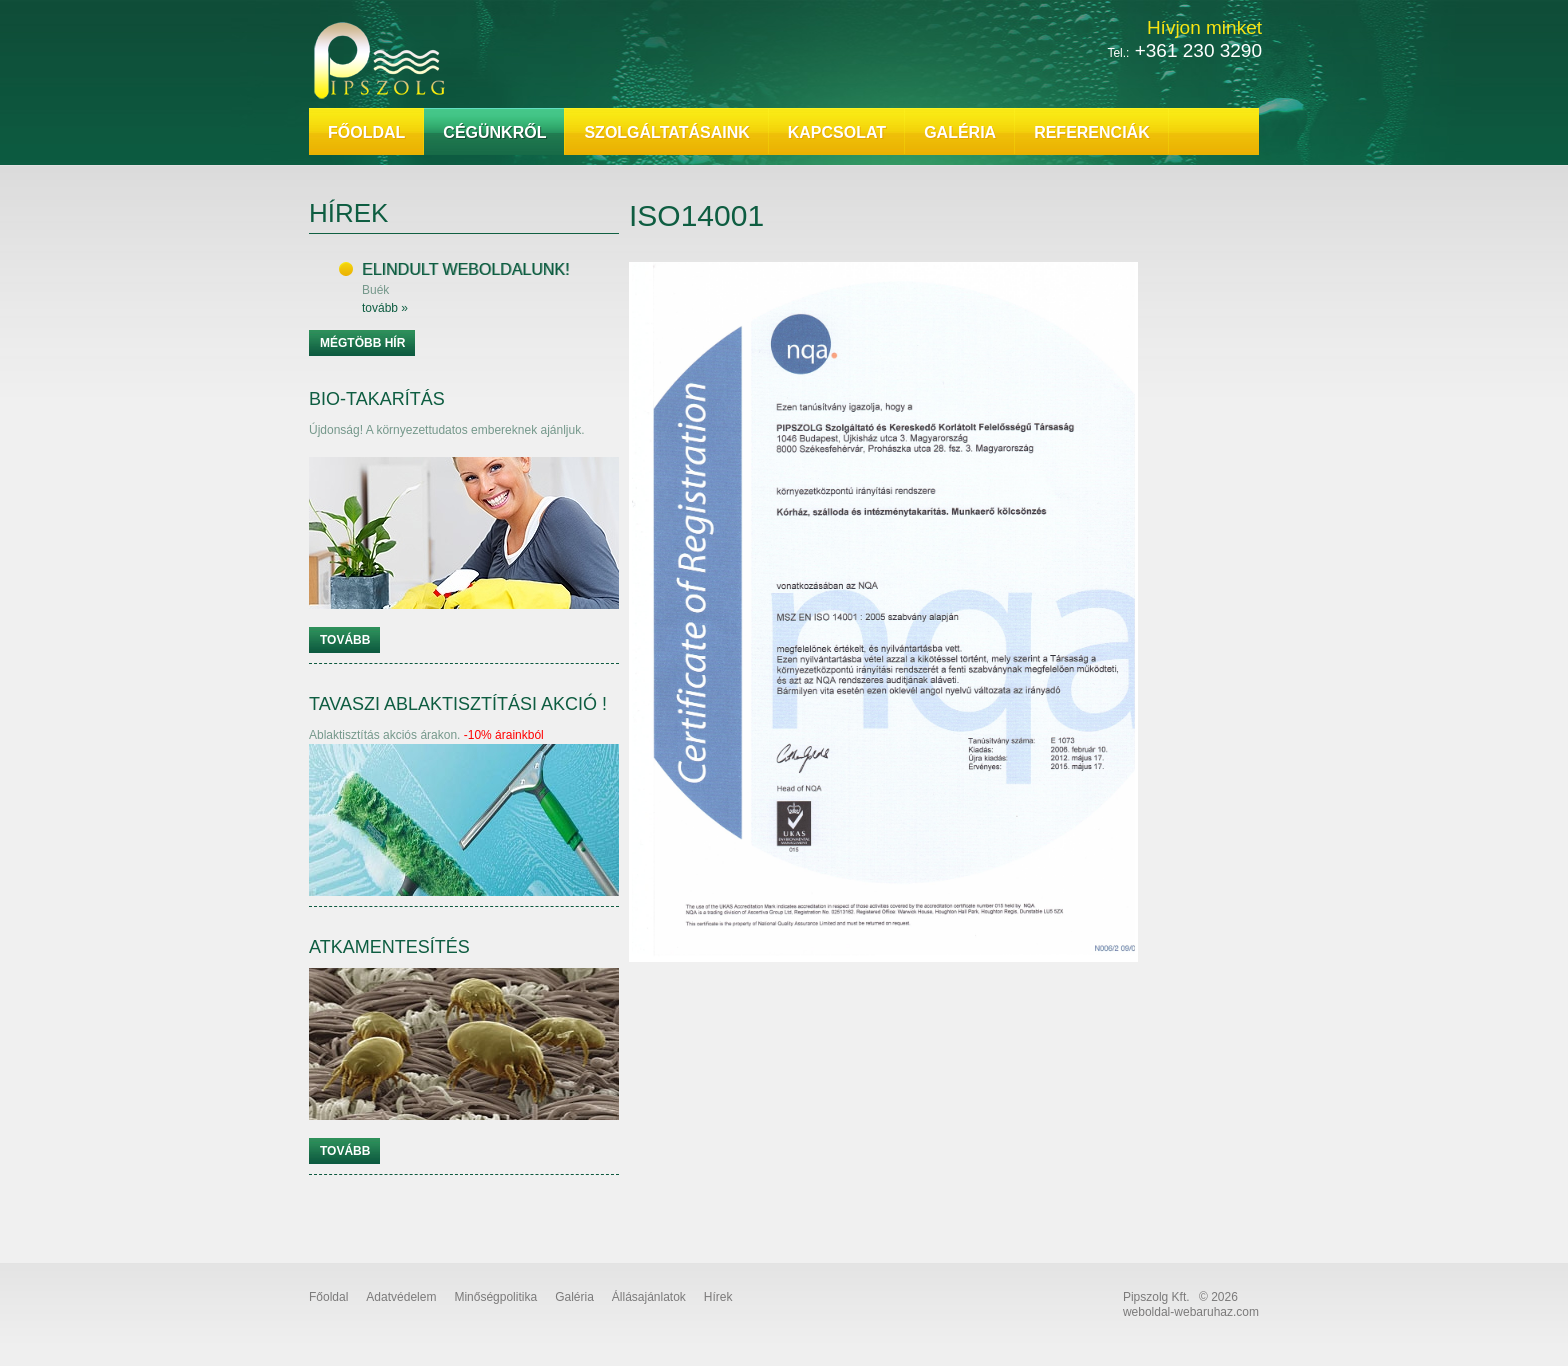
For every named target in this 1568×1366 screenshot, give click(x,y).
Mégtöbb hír (362, 343)
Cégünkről (494, 132)
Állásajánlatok (649, 1297)
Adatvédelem (401, 1297)
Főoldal (366, 132)
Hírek (718, 1297)
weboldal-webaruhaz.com (1191, 1312)
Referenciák (1092, 132)
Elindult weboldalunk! (465, 269)
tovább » (385, 308)
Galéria (960, 132)
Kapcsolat (837, 132)
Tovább (345, 640)
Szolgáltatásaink (666, 132)
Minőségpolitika (495, 1297)
